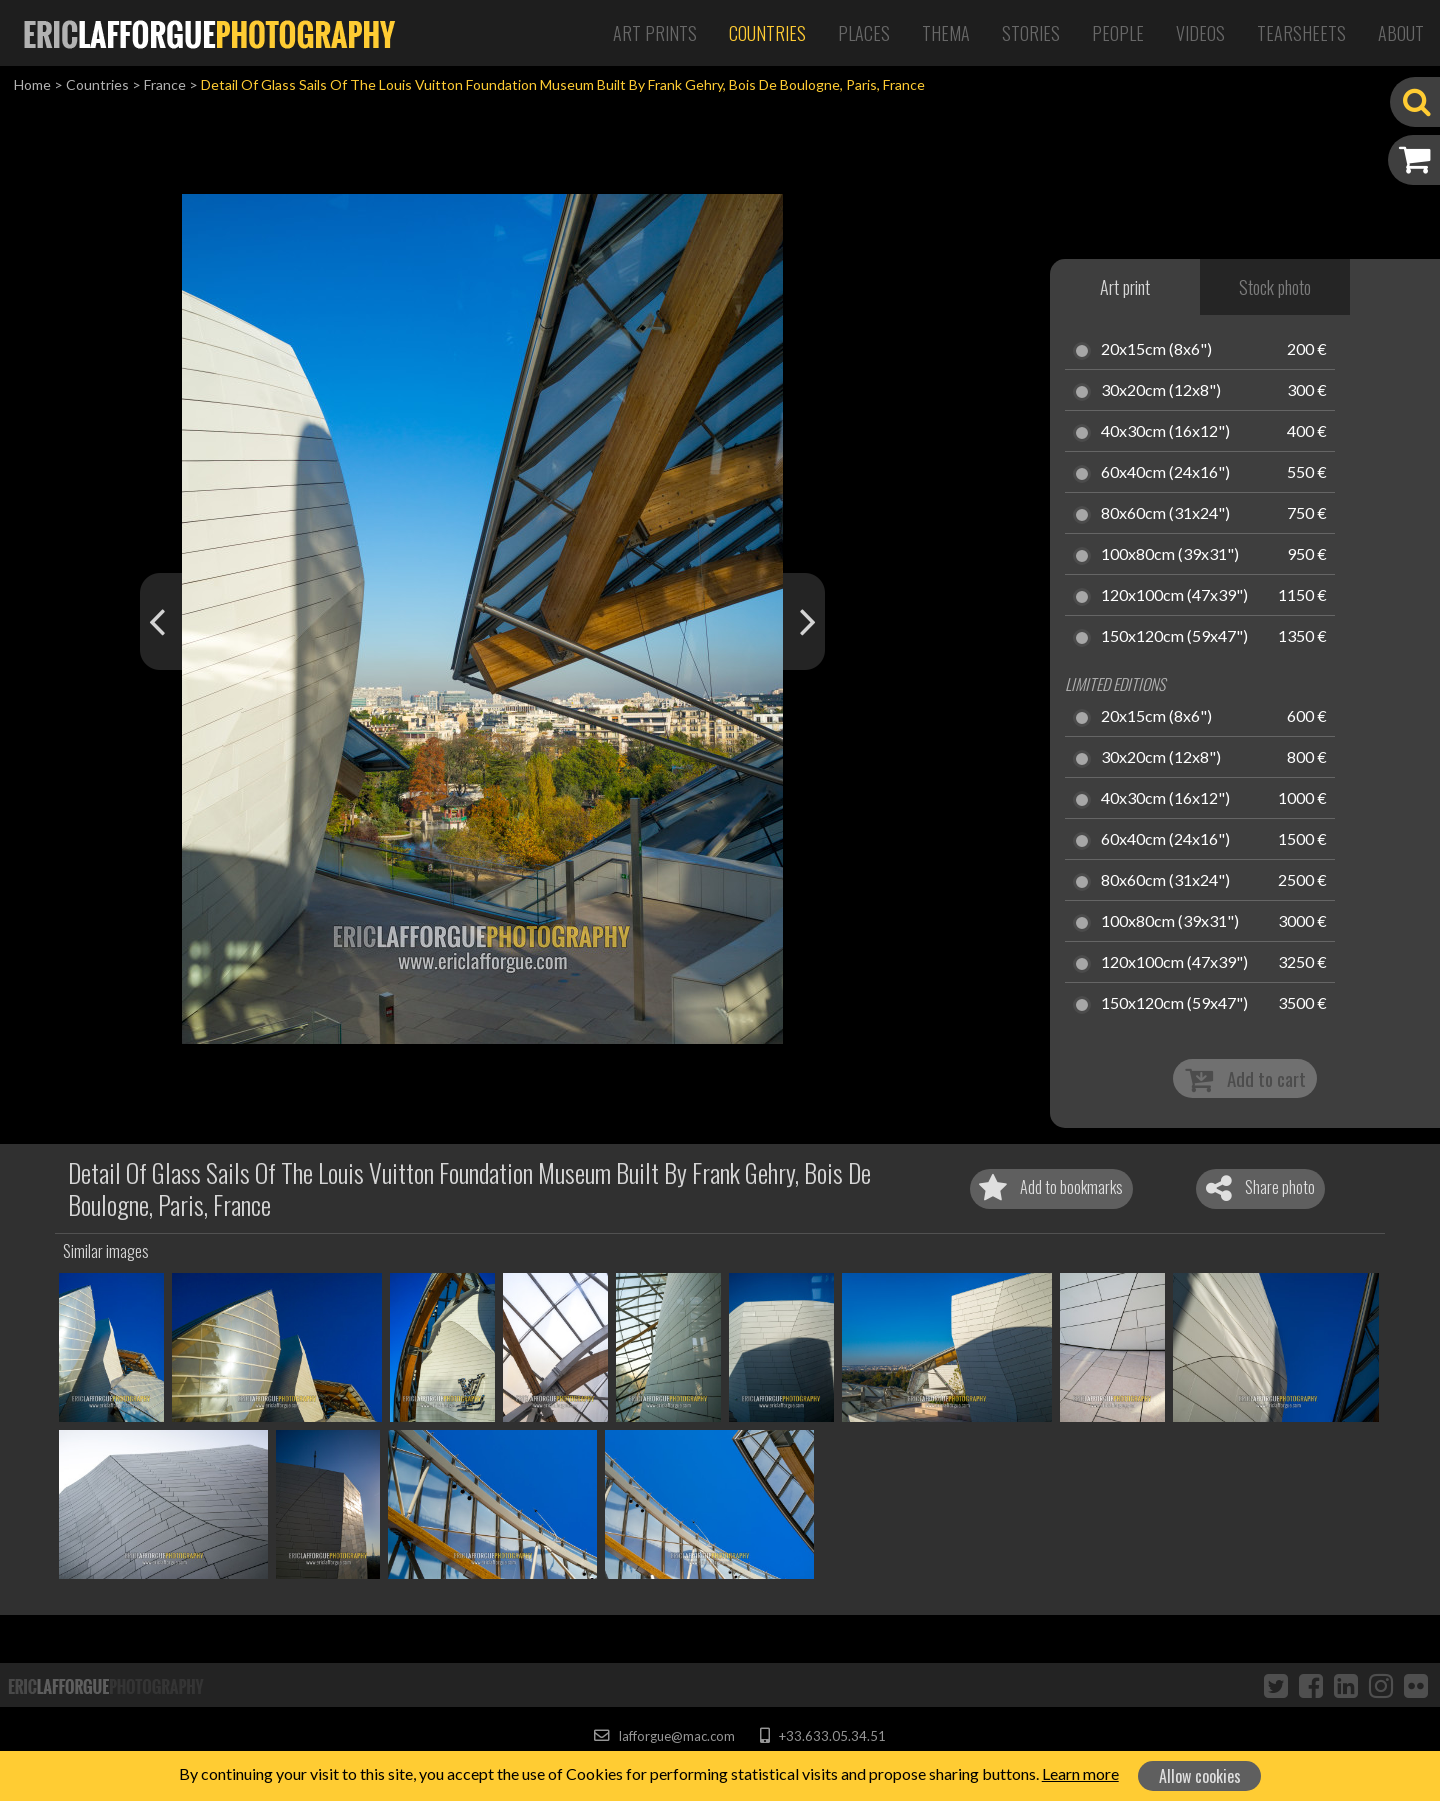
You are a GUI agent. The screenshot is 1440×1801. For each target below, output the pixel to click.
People (1118, 33)
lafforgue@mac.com (664, 1736)
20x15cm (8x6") (1156, 350)
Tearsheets (1301, 33)
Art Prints (655, 33)
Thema (946, 33)
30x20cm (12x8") (1161, 391)
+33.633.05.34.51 (822, 1736)
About (1401, 33)
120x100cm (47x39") (1174, 596)
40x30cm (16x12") (1165, 432)
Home (32, 84)
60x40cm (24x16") (1165, 473)
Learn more (1080, 1773)
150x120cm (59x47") (1174, 637)
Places (864, 33)
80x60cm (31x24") (1165, 514)
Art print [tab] (1125, 287)
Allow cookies (1200, 1776)
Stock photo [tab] (1275, 287)
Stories (1031, 33)
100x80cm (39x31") (1170, 555)
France (165, 84)
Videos (1200, 33)
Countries (767, 33)
